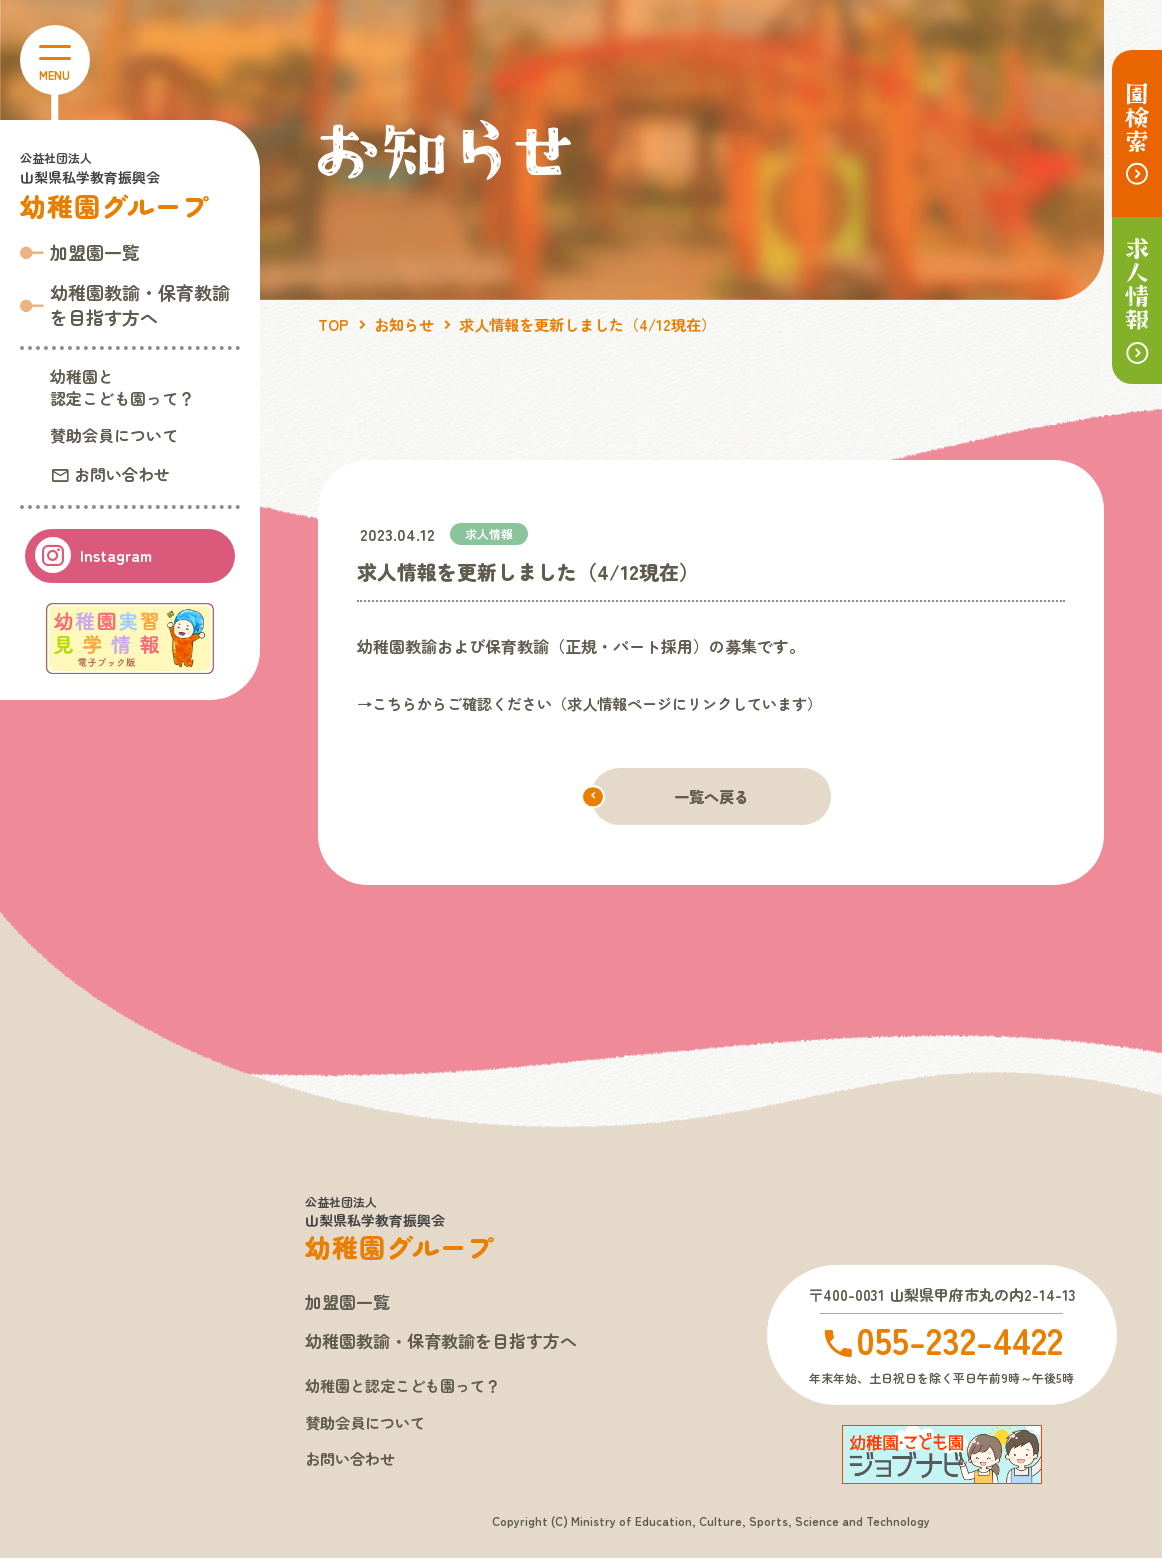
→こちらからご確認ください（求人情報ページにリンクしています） (605, 703)
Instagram (114, 555)
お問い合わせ (120, 473)
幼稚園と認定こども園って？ (122, 387)
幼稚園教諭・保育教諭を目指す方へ (449, 1344)
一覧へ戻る (711, 797)
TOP (334, 324)
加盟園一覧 (95, 252)
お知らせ (408, 324)
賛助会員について (114, 435)
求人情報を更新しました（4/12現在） (602, 324)
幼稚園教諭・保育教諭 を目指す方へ (140, 304)
